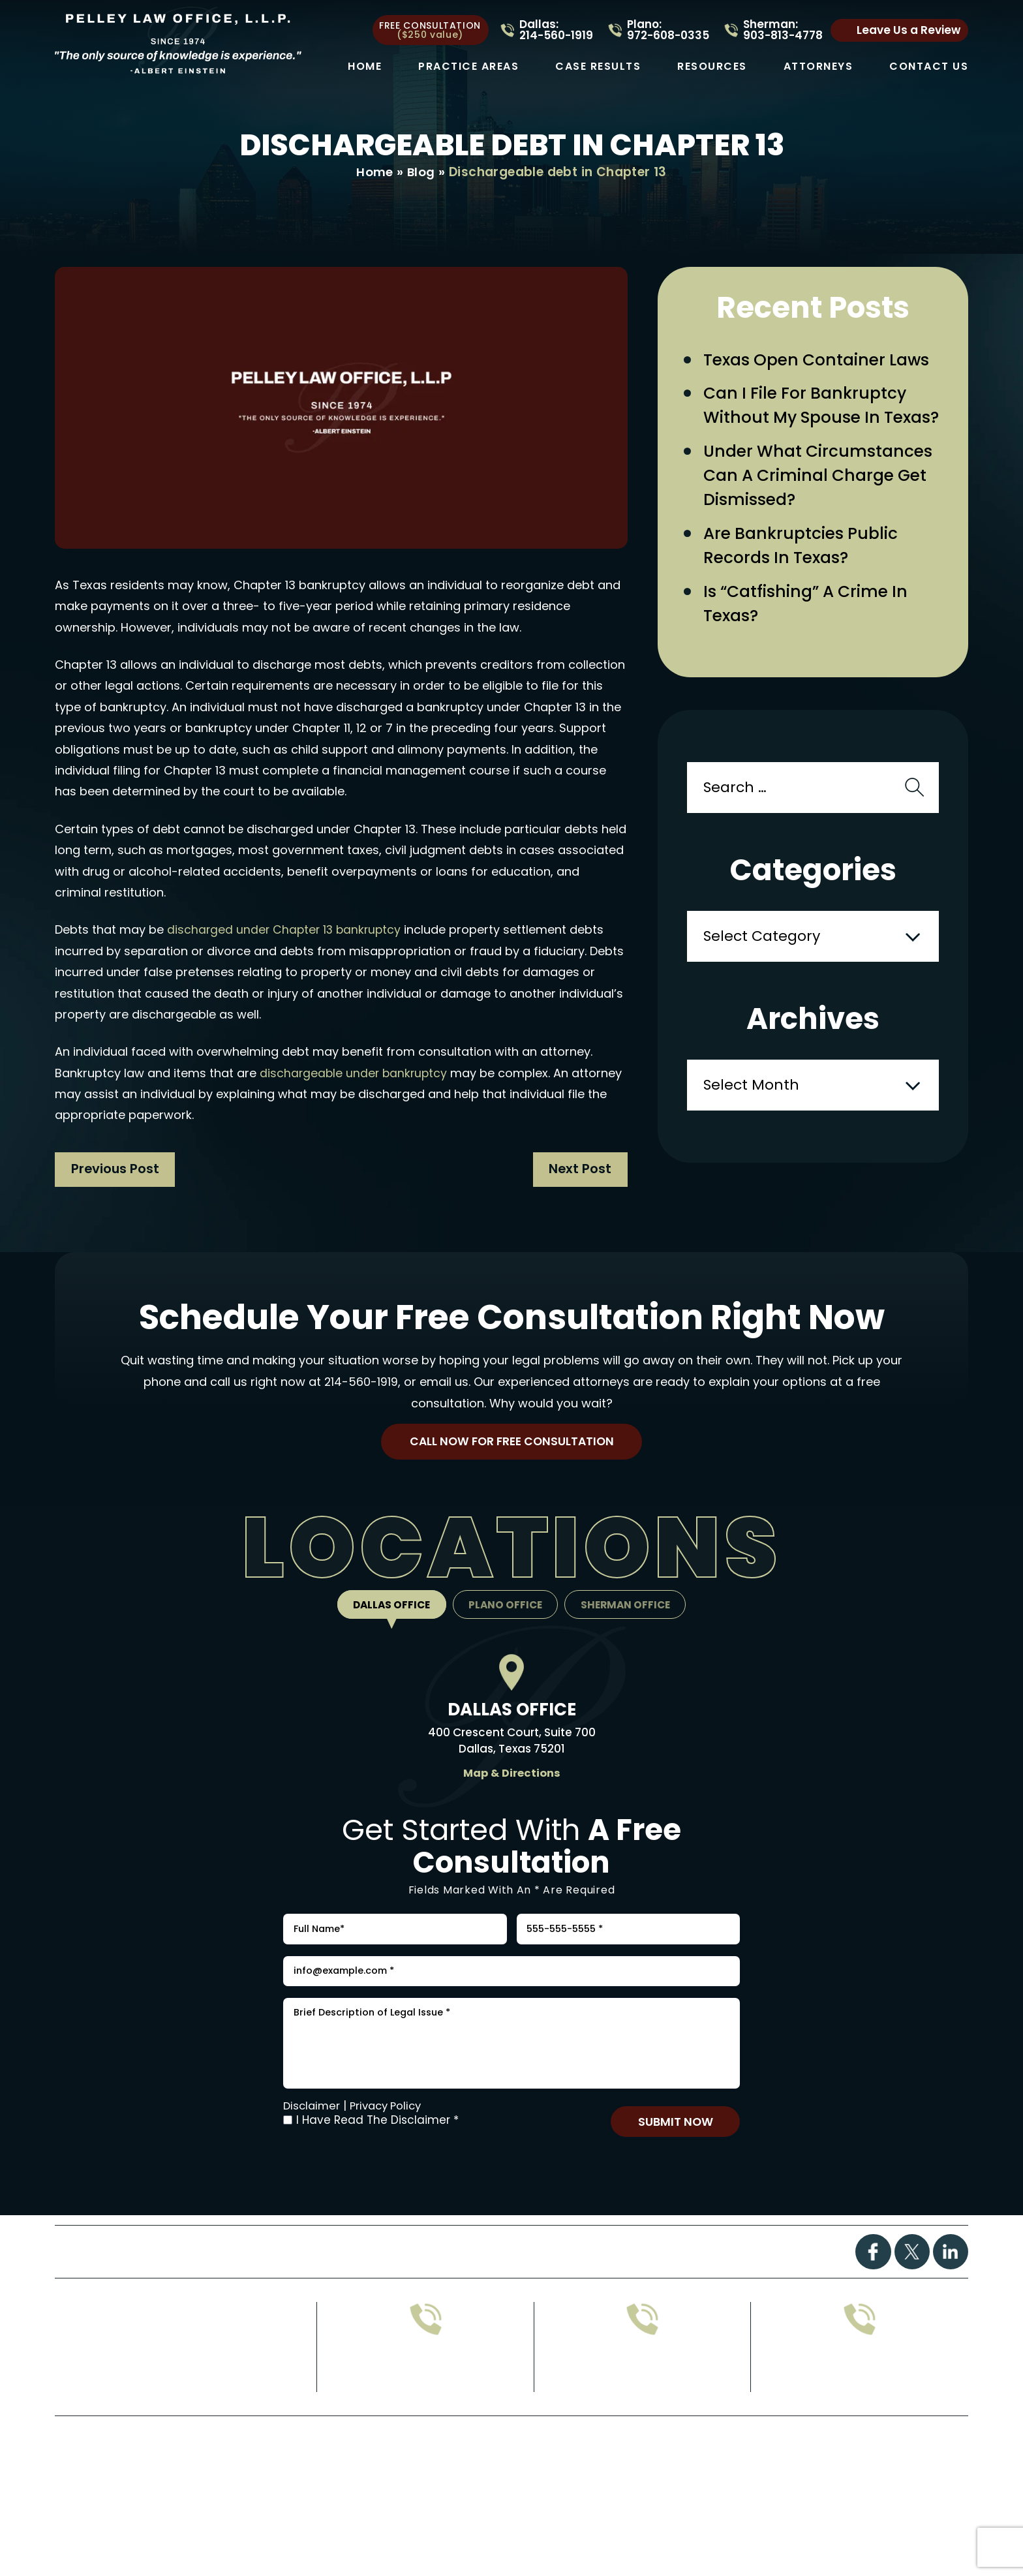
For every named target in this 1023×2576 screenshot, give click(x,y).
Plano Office (505, 1624)
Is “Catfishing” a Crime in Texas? (811, 642)
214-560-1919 (361, 1397)
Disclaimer (313, 2149)
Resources (712, 66)
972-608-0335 (426, 2422)
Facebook (872, 2299)
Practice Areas (468, 66)
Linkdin (950, 2299)
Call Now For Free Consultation (511, 1459)
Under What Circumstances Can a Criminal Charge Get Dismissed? (822, 508)
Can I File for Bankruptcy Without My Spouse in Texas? (809, 422)
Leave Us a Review (908, 30)
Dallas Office (387, 1624)
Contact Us (928, 66)
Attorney (596, 2298)
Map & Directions (511, 1792)
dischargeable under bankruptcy (355, 1074)
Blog (421, 172)
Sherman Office (630, 1624)
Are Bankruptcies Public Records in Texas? (805, 581)
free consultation (430, 30)
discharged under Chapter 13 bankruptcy (286, 930)
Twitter (911, 2299)
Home (365, 66)
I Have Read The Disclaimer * (377, 2164)
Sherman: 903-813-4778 (783, 29)
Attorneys (818, 66)
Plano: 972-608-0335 (668, 29)
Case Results (598, 66)
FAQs (492, 2298)
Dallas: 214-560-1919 (556, 29)
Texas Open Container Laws (822, 361)
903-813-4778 (642, 2422)
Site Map (502, 2507)
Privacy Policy (390, 2149)
